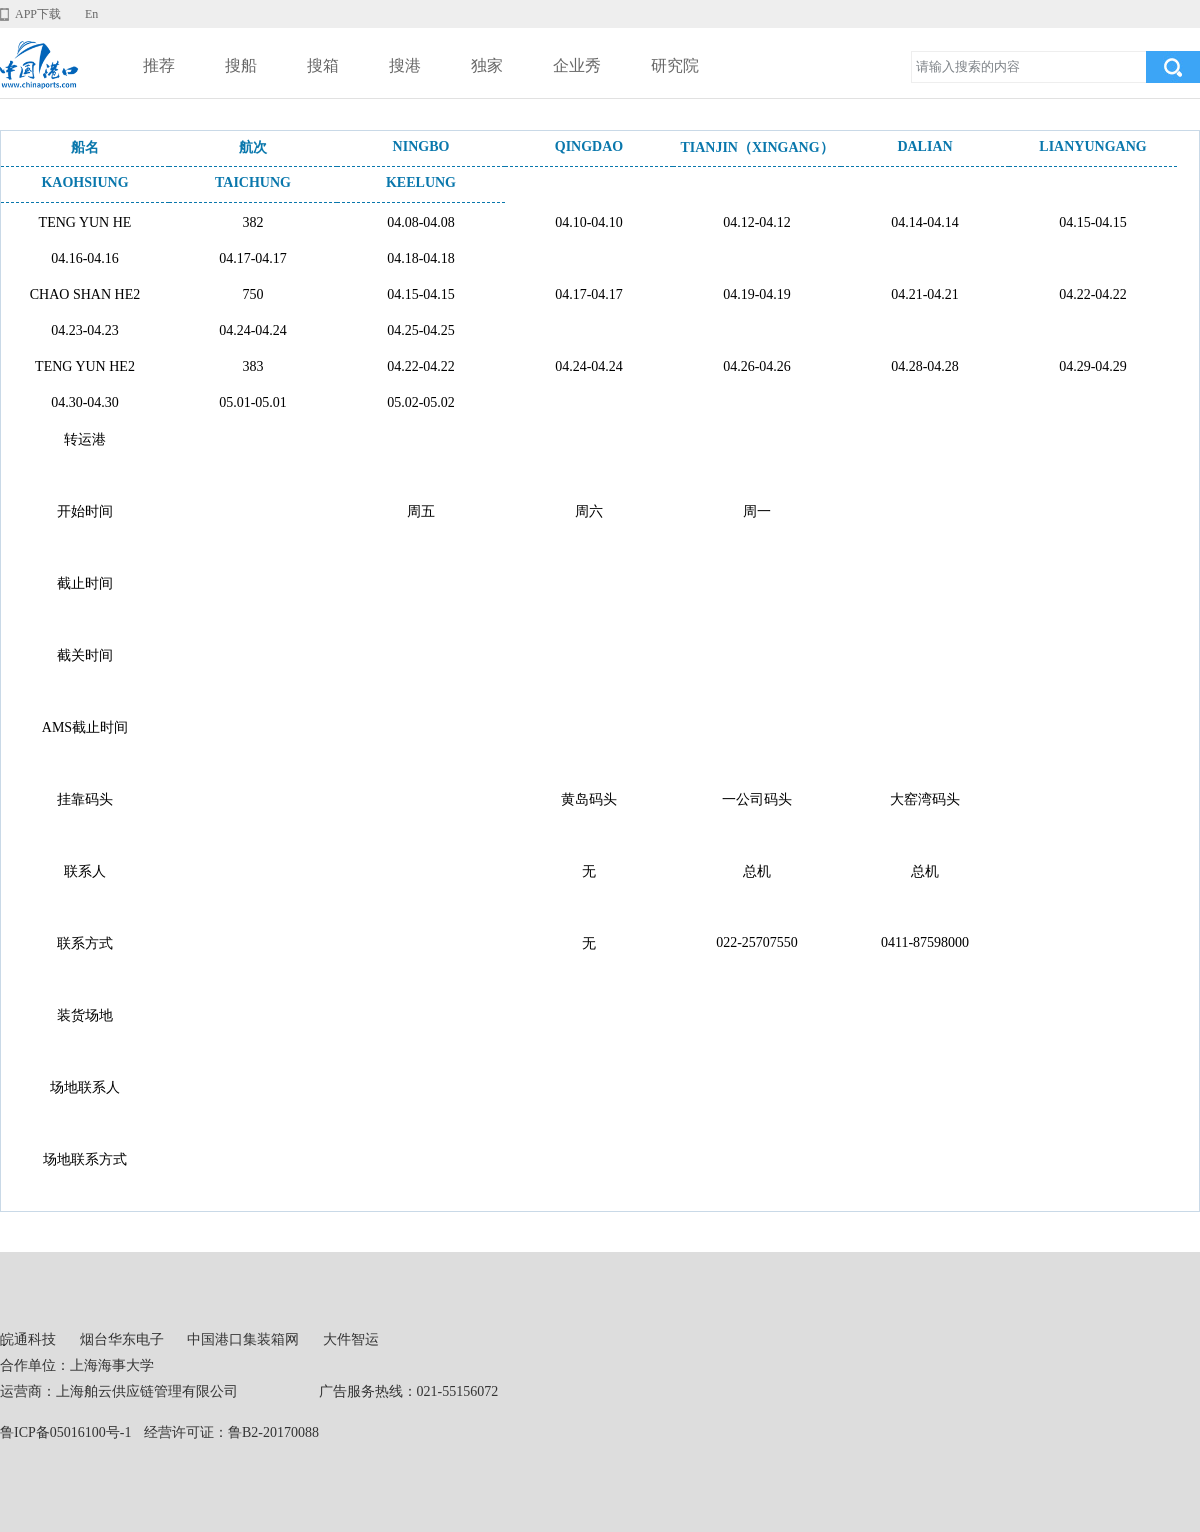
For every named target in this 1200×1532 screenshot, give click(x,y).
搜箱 (323, 65)
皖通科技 (28, 1339)
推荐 (159, 65)
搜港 (405, 65)
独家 (487, 65)
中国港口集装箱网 (243, 1339)
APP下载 (38, 14)
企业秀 (577, 65)
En (91, 14)
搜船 (241, 65)
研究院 (675, 65)
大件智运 (351, 1339)
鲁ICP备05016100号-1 (65, 1432)
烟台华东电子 (122, 1339)
